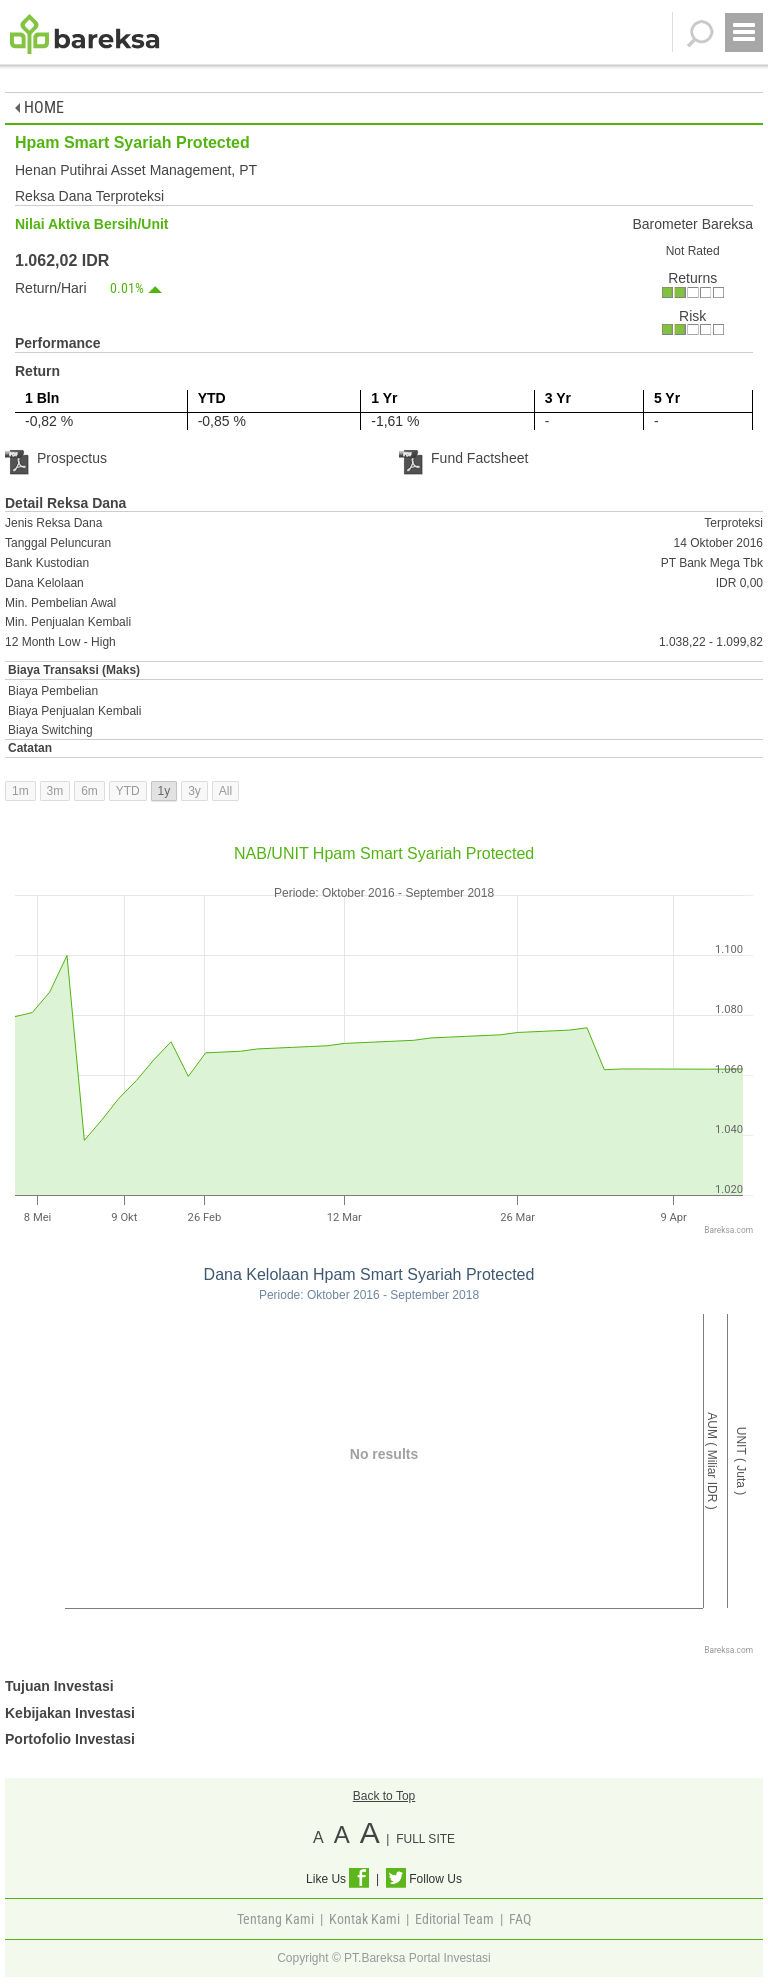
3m (55, 791)
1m (20, 791)
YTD (128, 791)
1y (164, 791)
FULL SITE (425, 1839)
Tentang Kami (275, 1919)
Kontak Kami (364, 1919)
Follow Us (424, 1879)
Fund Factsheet (463, 458)
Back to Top (384, 1796)
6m (89, 791)
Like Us (337, 1879)
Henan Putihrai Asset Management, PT (136, 170)
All (225, 791)
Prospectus (56, 458)
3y (194, 791)
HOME (39, 107)
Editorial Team (454, 1919)
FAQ (520, 1919)
